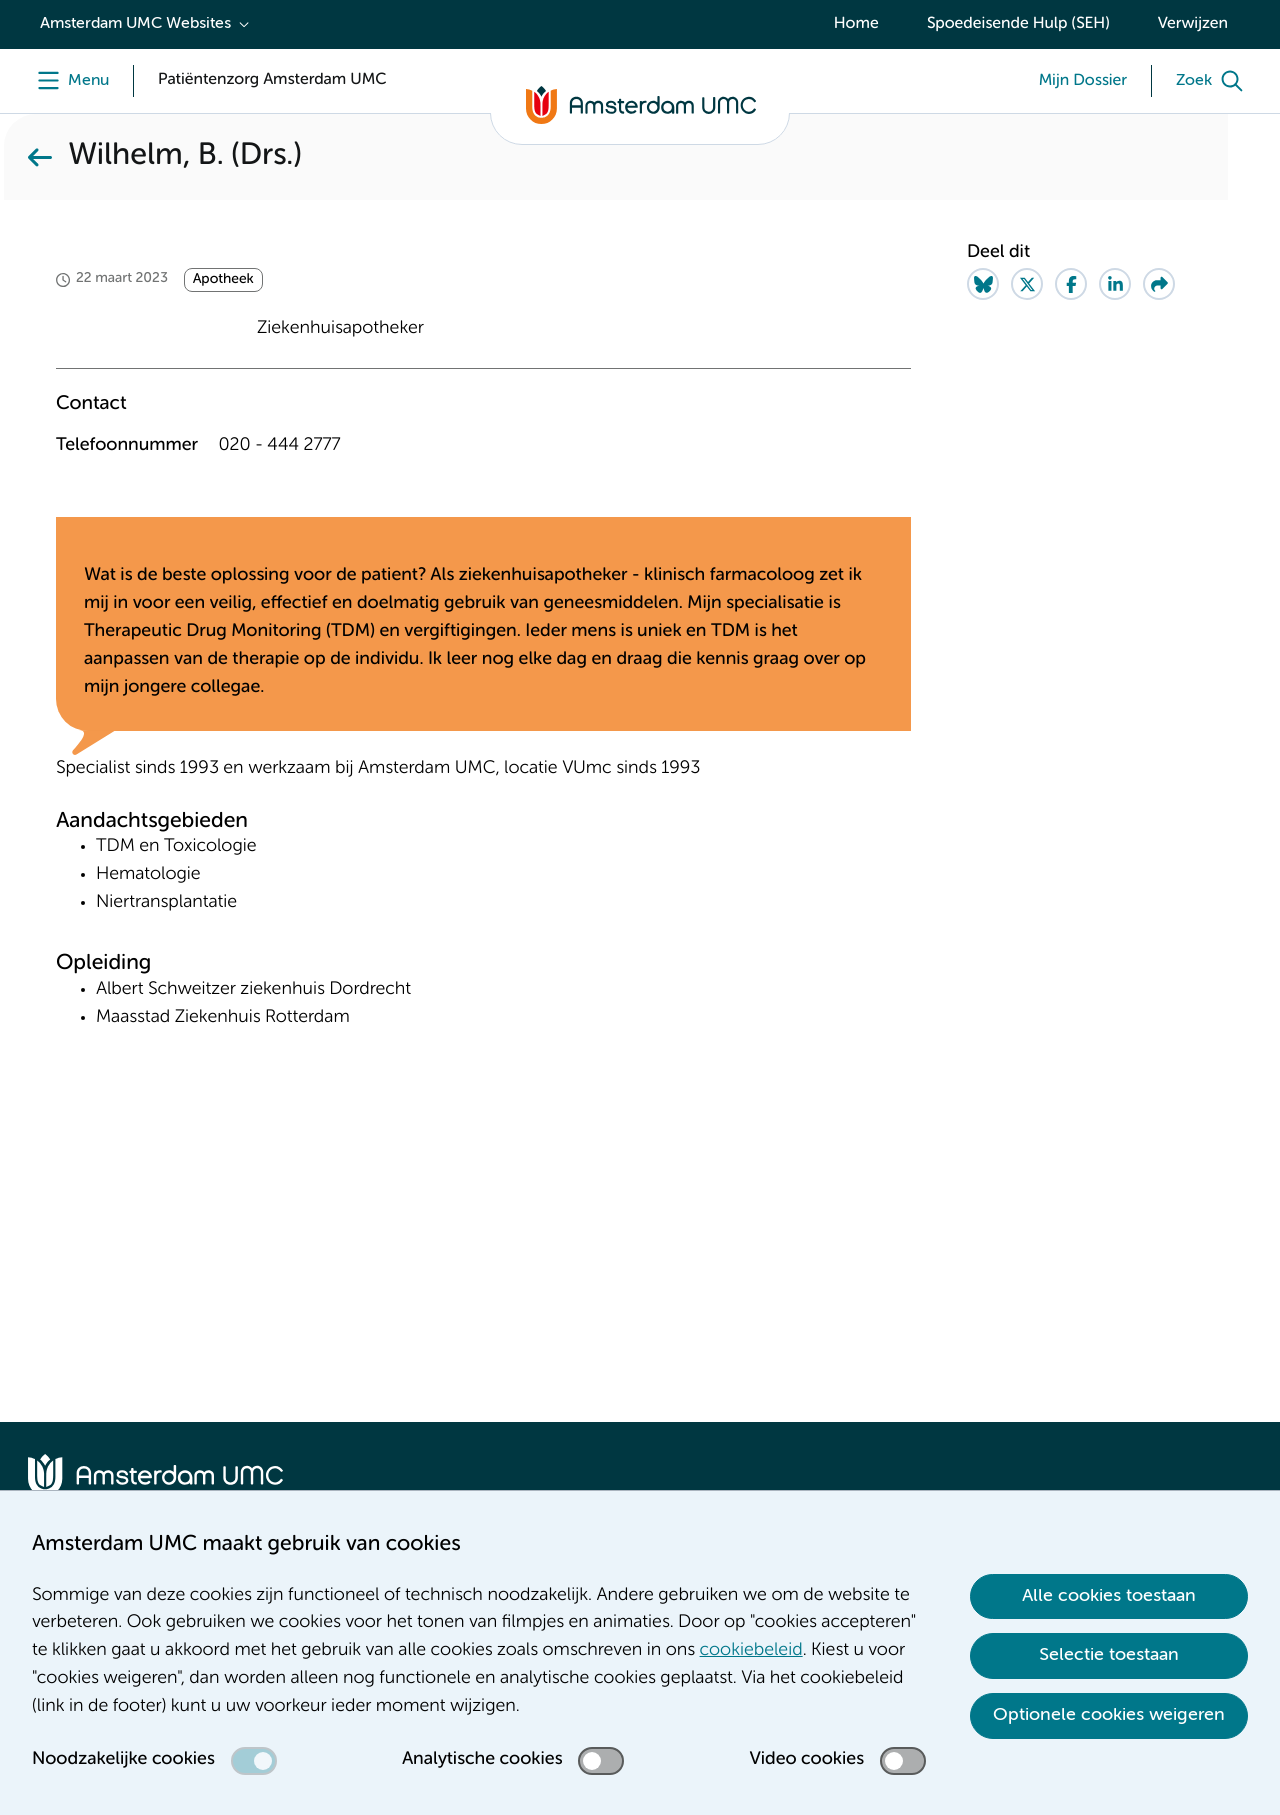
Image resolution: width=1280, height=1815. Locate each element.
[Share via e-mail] (1159, 284)
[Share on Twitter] (1027, 284)
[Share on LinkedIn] (1115, 284)
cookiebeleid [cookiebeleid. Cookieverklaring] (751, 1651)
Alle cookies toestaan (1109, 1596)
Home (856, 24)
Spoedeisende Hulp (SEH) (1018, 24)
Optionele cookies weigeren (1109, 1715)
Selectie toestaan (1109, 1655)
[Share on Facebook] (1071, 284)
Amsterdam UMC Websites (135, 24)
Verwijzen (1193, 24)
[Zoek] (1214, 81)
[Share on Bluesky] (983, 284)
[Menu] (68, 81)
